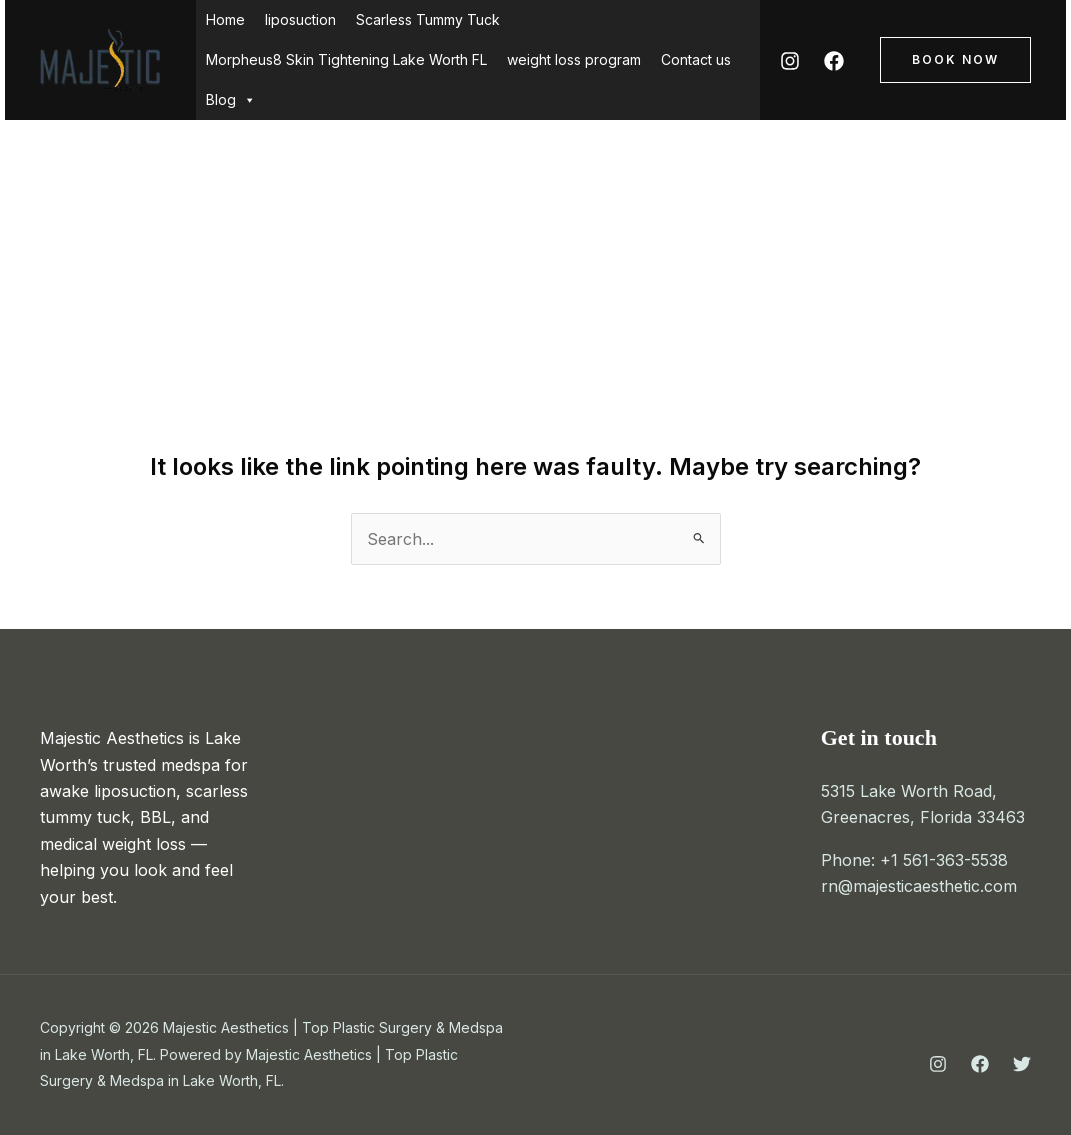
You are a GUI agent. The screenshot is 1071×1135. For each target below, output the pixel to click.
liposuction (300, 19)
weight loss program (574, 59)
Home (225, 19)
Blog (231, 100)
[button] (955, 60)
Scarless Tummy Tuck (428, 19)
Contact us (696, 59)
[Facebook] (834, 61)
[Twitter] (1022, 1064)
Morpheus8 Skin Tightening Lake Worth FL (346, 59)
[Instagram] (790, 61)
